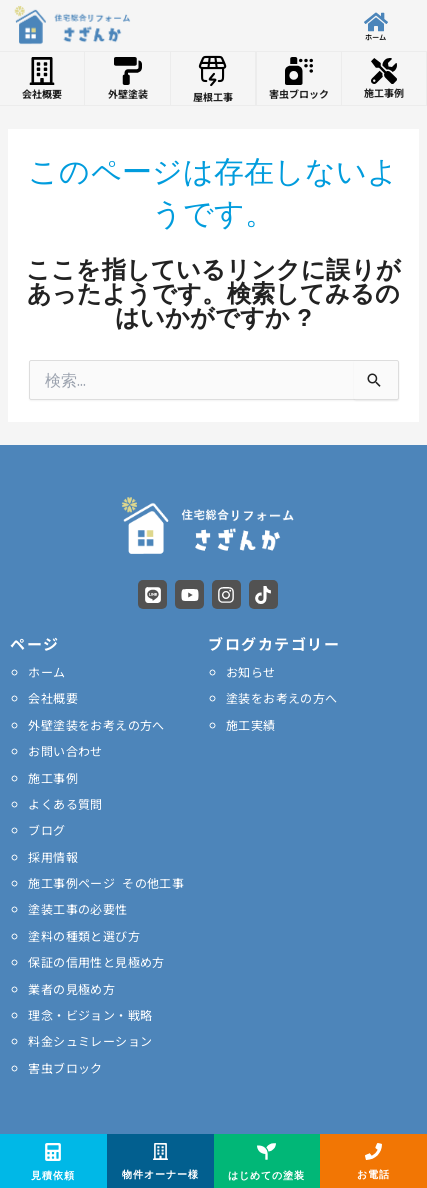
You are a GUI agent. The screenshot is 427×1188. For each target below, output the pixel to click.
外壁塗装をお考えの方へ (96, 724)
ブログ (46, 829)
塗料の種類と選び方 (84, 935)
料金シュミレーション (90, 1040)
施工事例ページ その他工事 (106, 882)
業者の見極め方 (71, 988)
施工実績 (251, 724)
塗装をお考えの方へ (282, 697)
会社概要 (53, 697)
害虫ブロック (65, 1067)
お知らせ (251, 671)
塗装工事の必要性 (77, 908)
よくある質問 (65, 803)
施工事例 (53, 777)
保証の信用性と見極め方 (96, 961)
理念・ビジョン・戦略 (90, 1014)
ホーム (46, 671)
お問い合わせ (65, 750)
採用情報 (53, 856)
